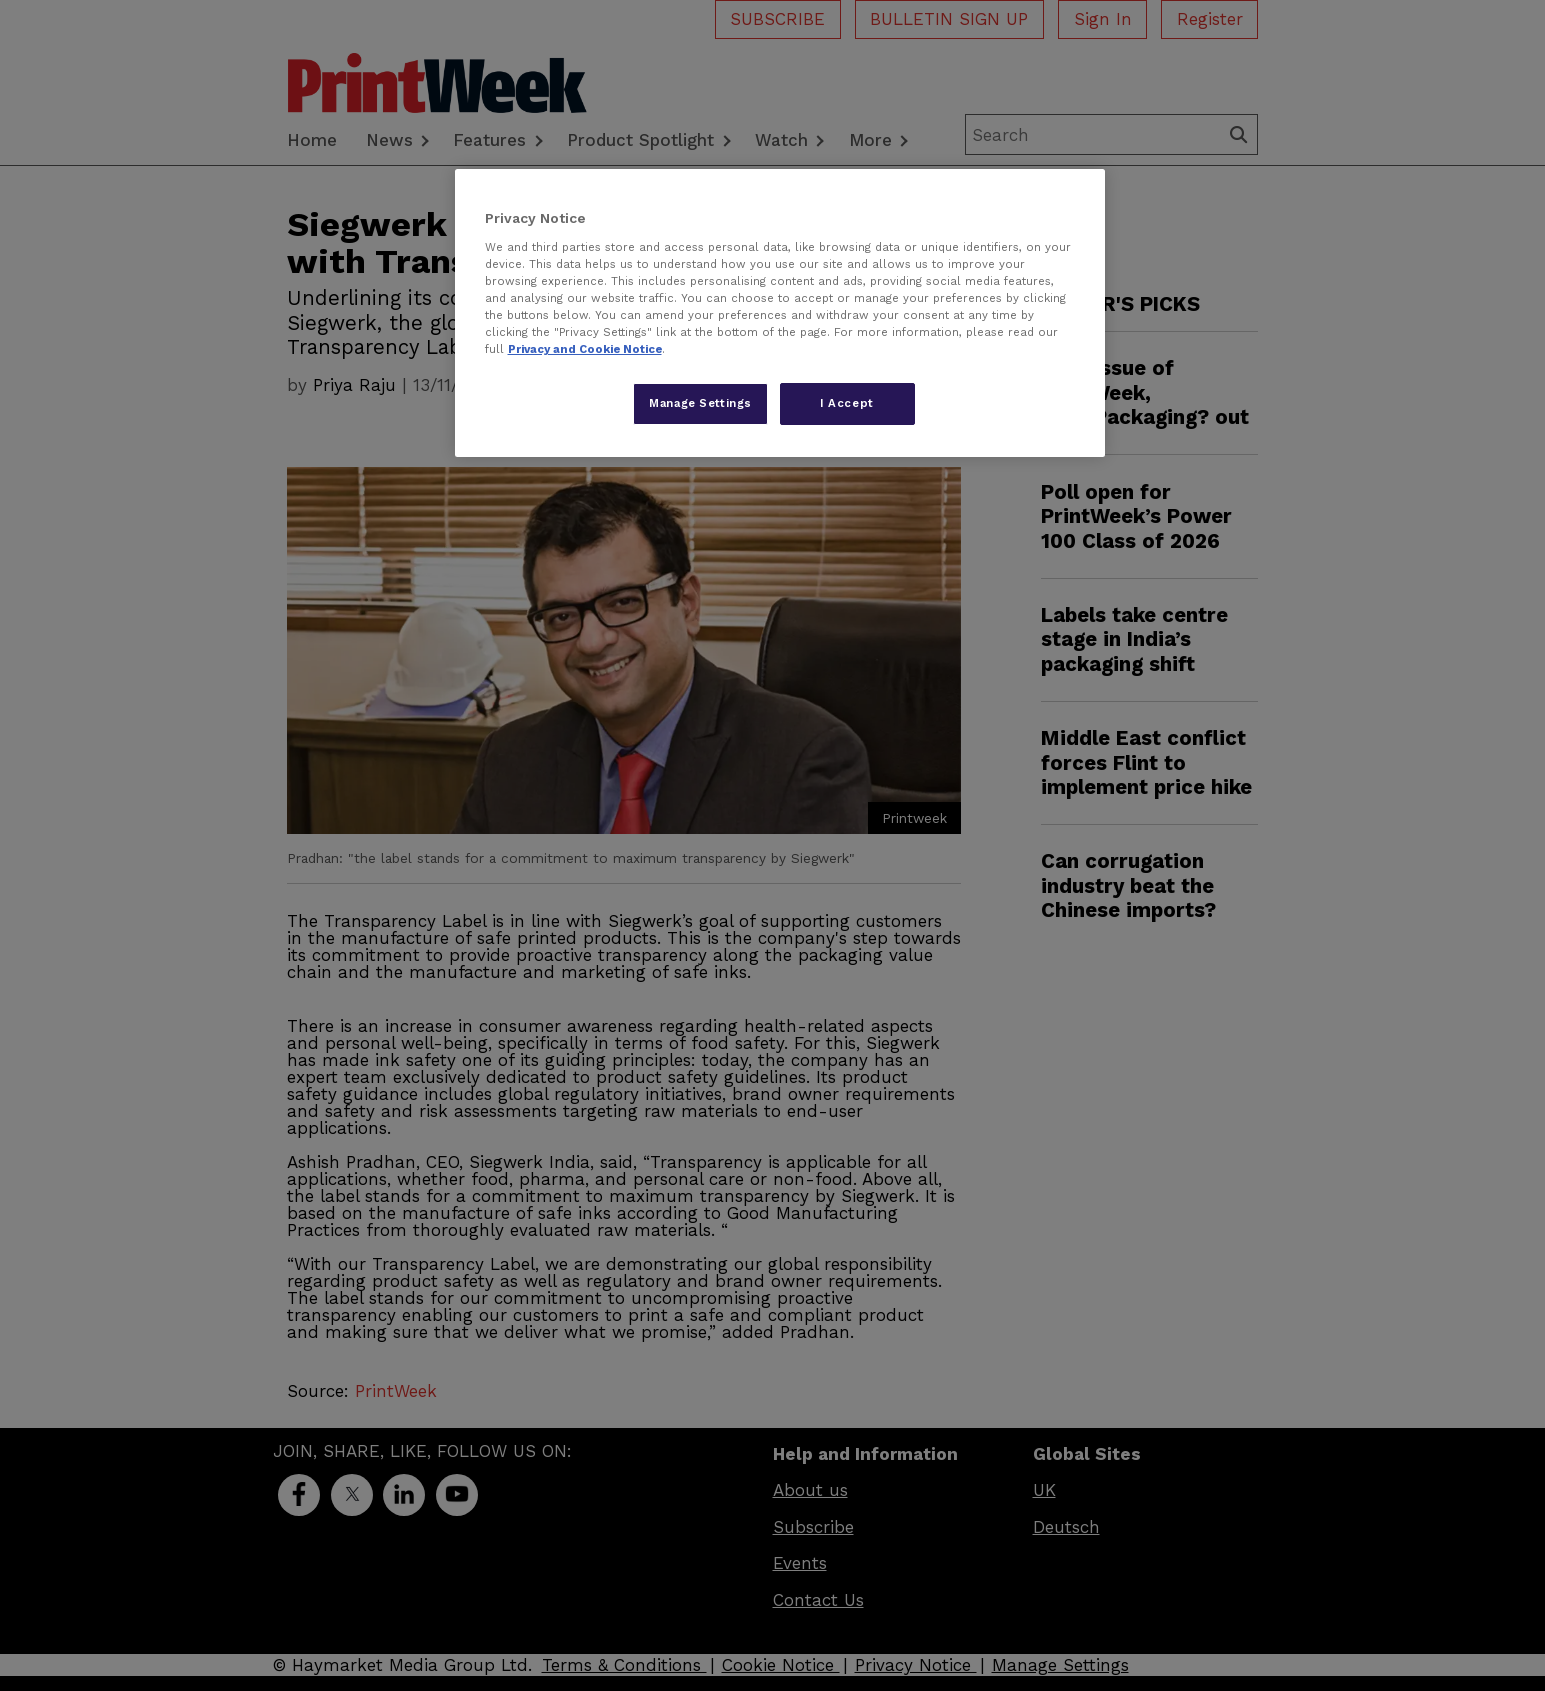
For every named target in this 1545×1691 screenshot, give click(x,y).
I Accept (847, 403)
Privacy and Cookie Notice (585, 349)
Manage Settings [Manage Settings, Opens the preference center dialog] (700, 403)
